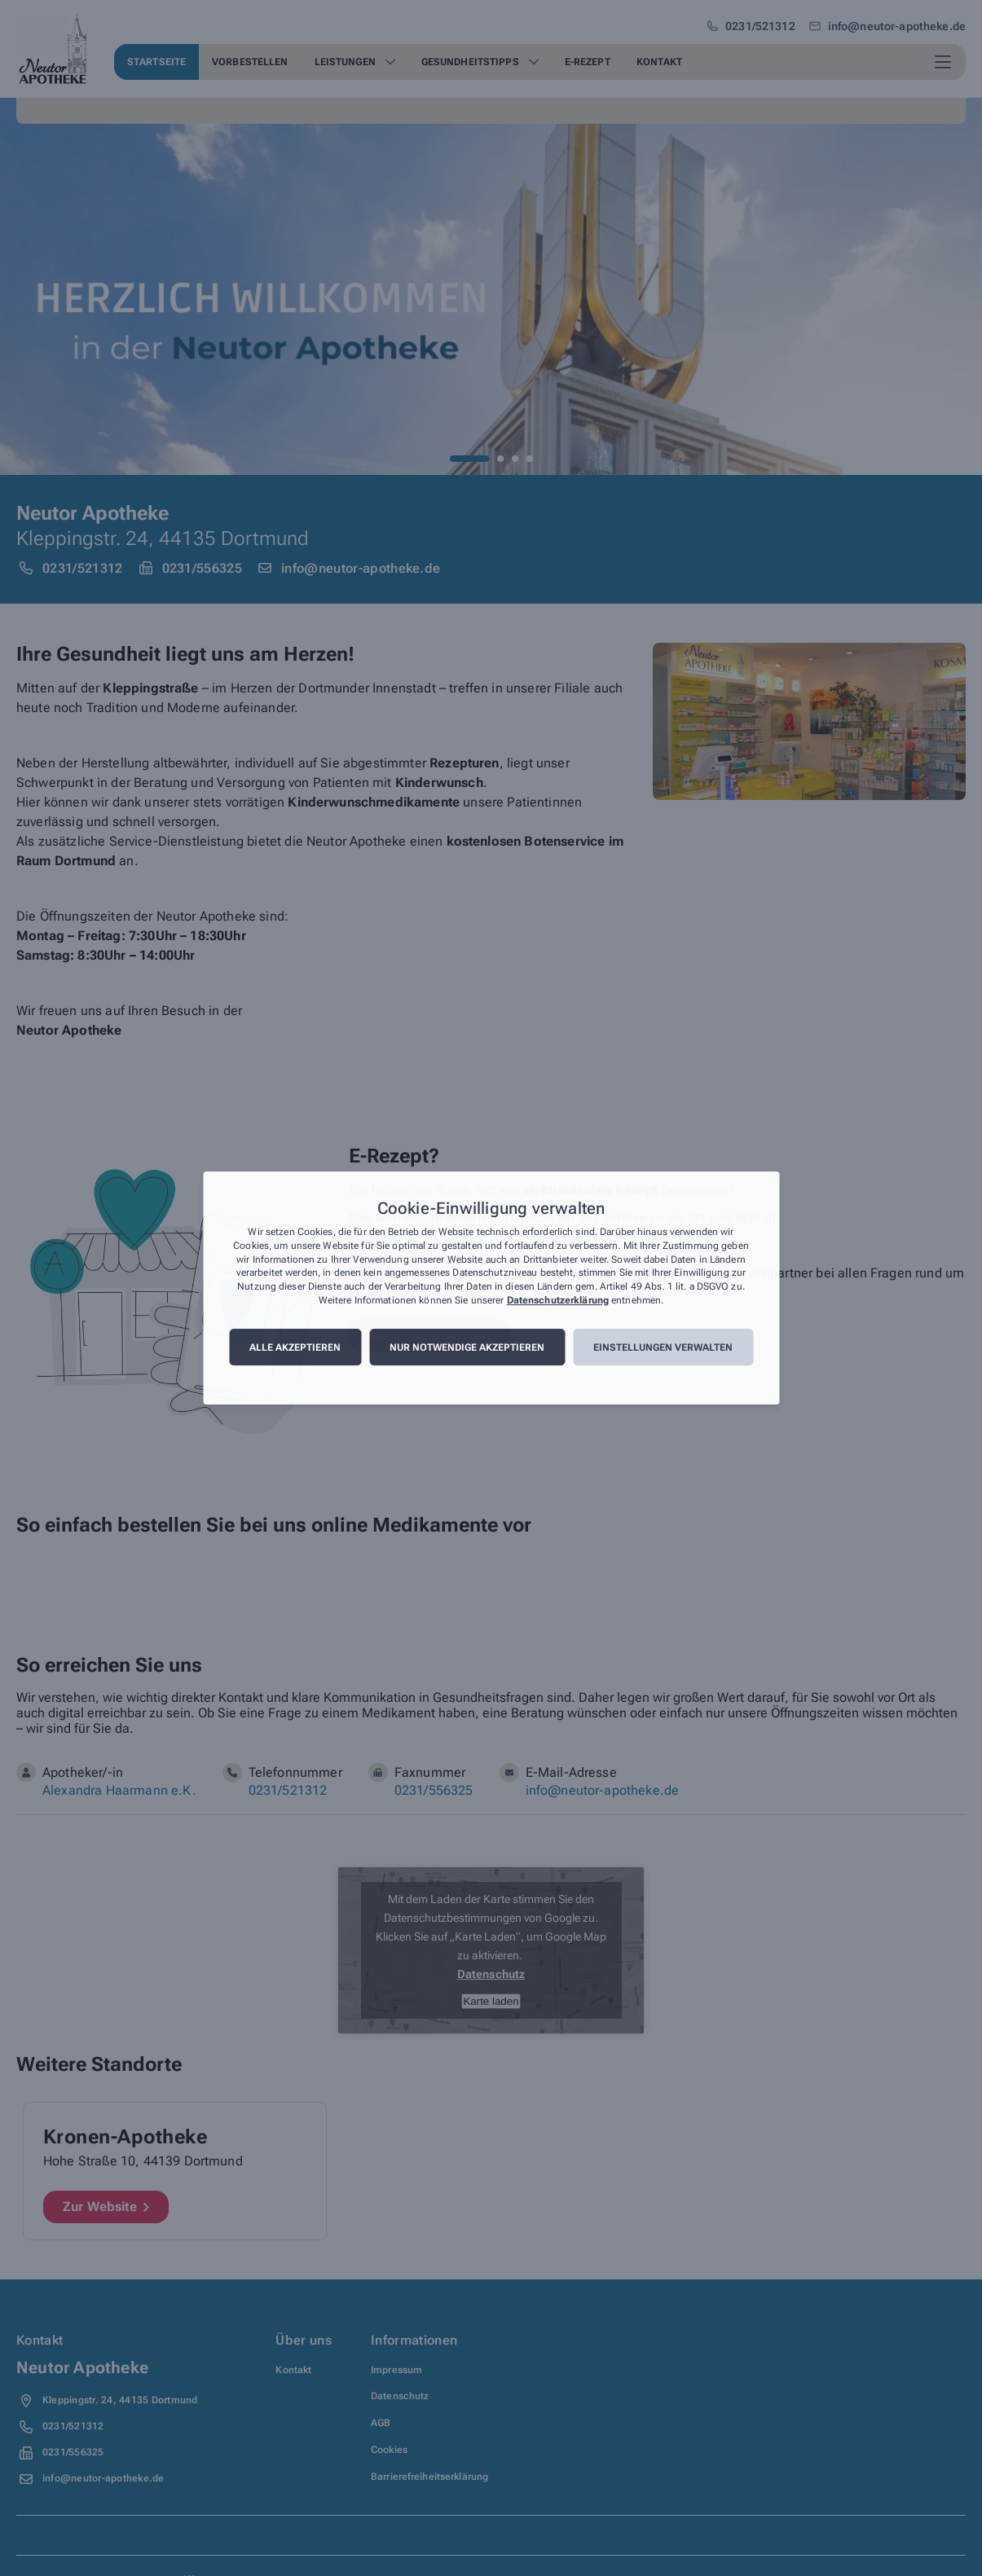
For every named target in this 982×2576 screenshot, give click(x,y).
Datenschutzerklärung (558, 1300)
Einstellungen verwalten (663, 1347)
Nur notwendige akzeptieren (467, 1347)
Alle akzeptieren (295, 1347)
